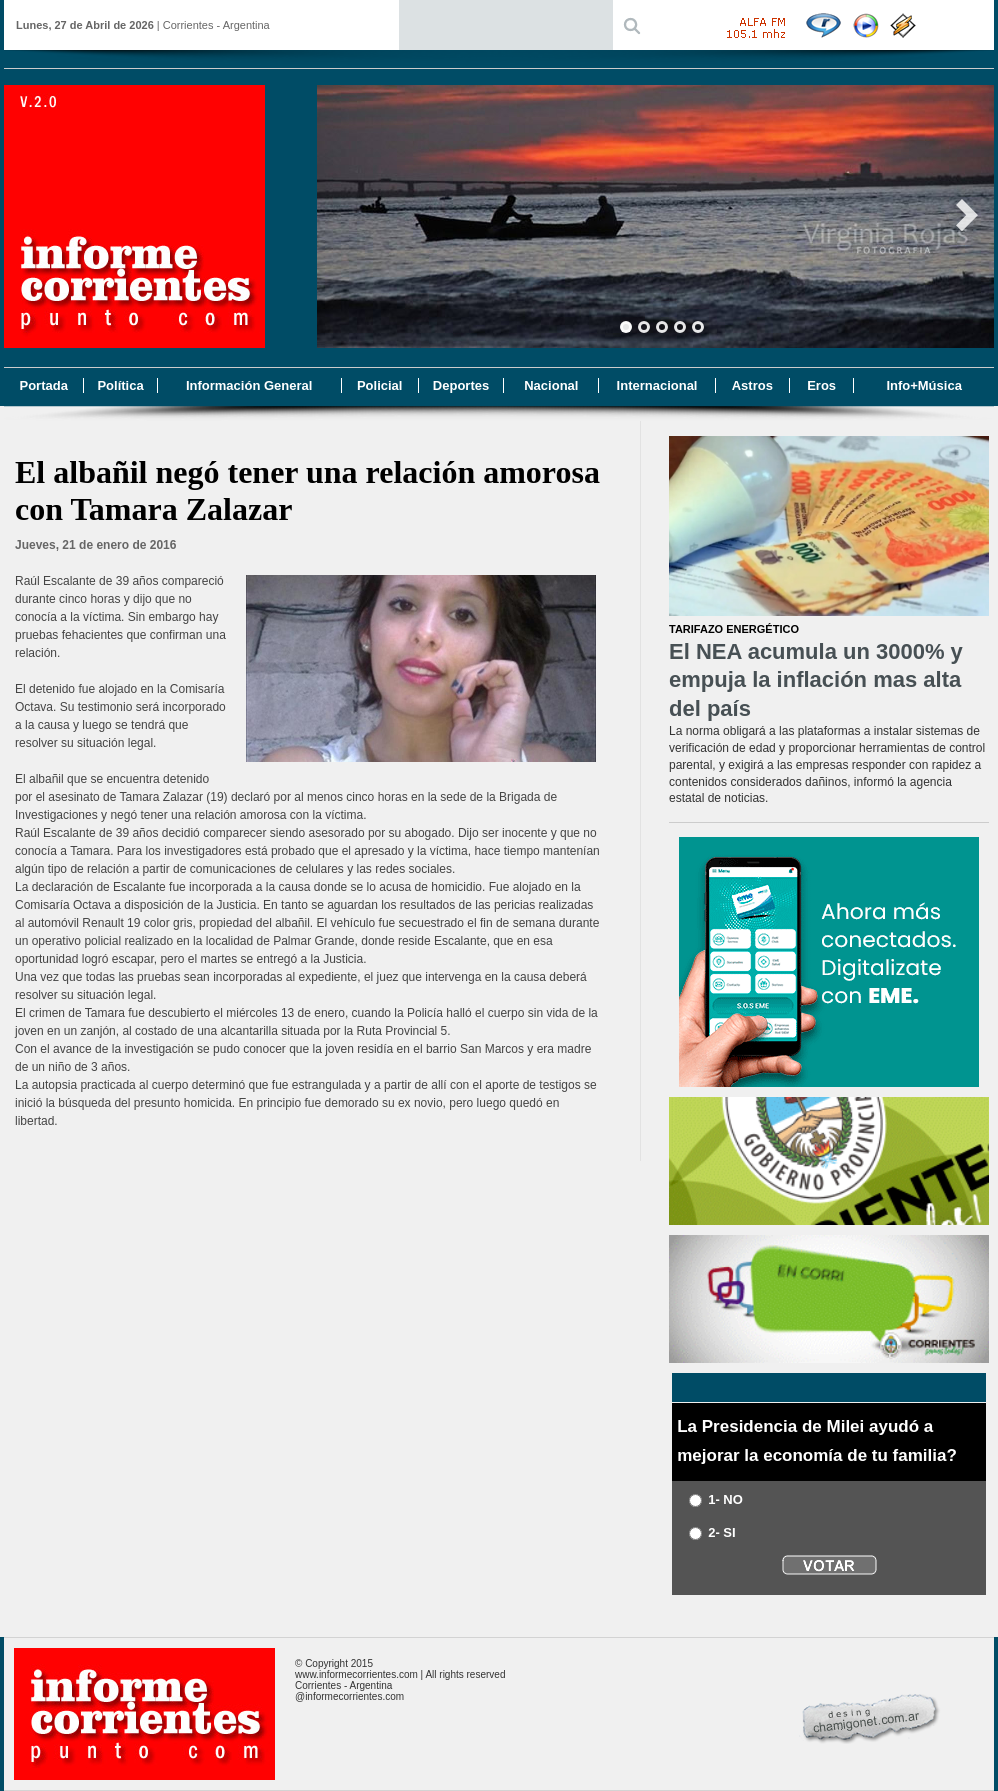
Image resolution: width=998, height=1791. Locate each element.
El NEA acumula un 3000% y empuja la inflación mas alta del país (816, 680)
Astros (752, 385)
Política (120, 385)
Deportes (461, 385)
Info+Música (924, 385)
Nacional (551, 385)
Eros (821, 385)
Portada (43, 385)
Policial (380, 385)
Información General (249, 385)
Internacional (657, 385)
